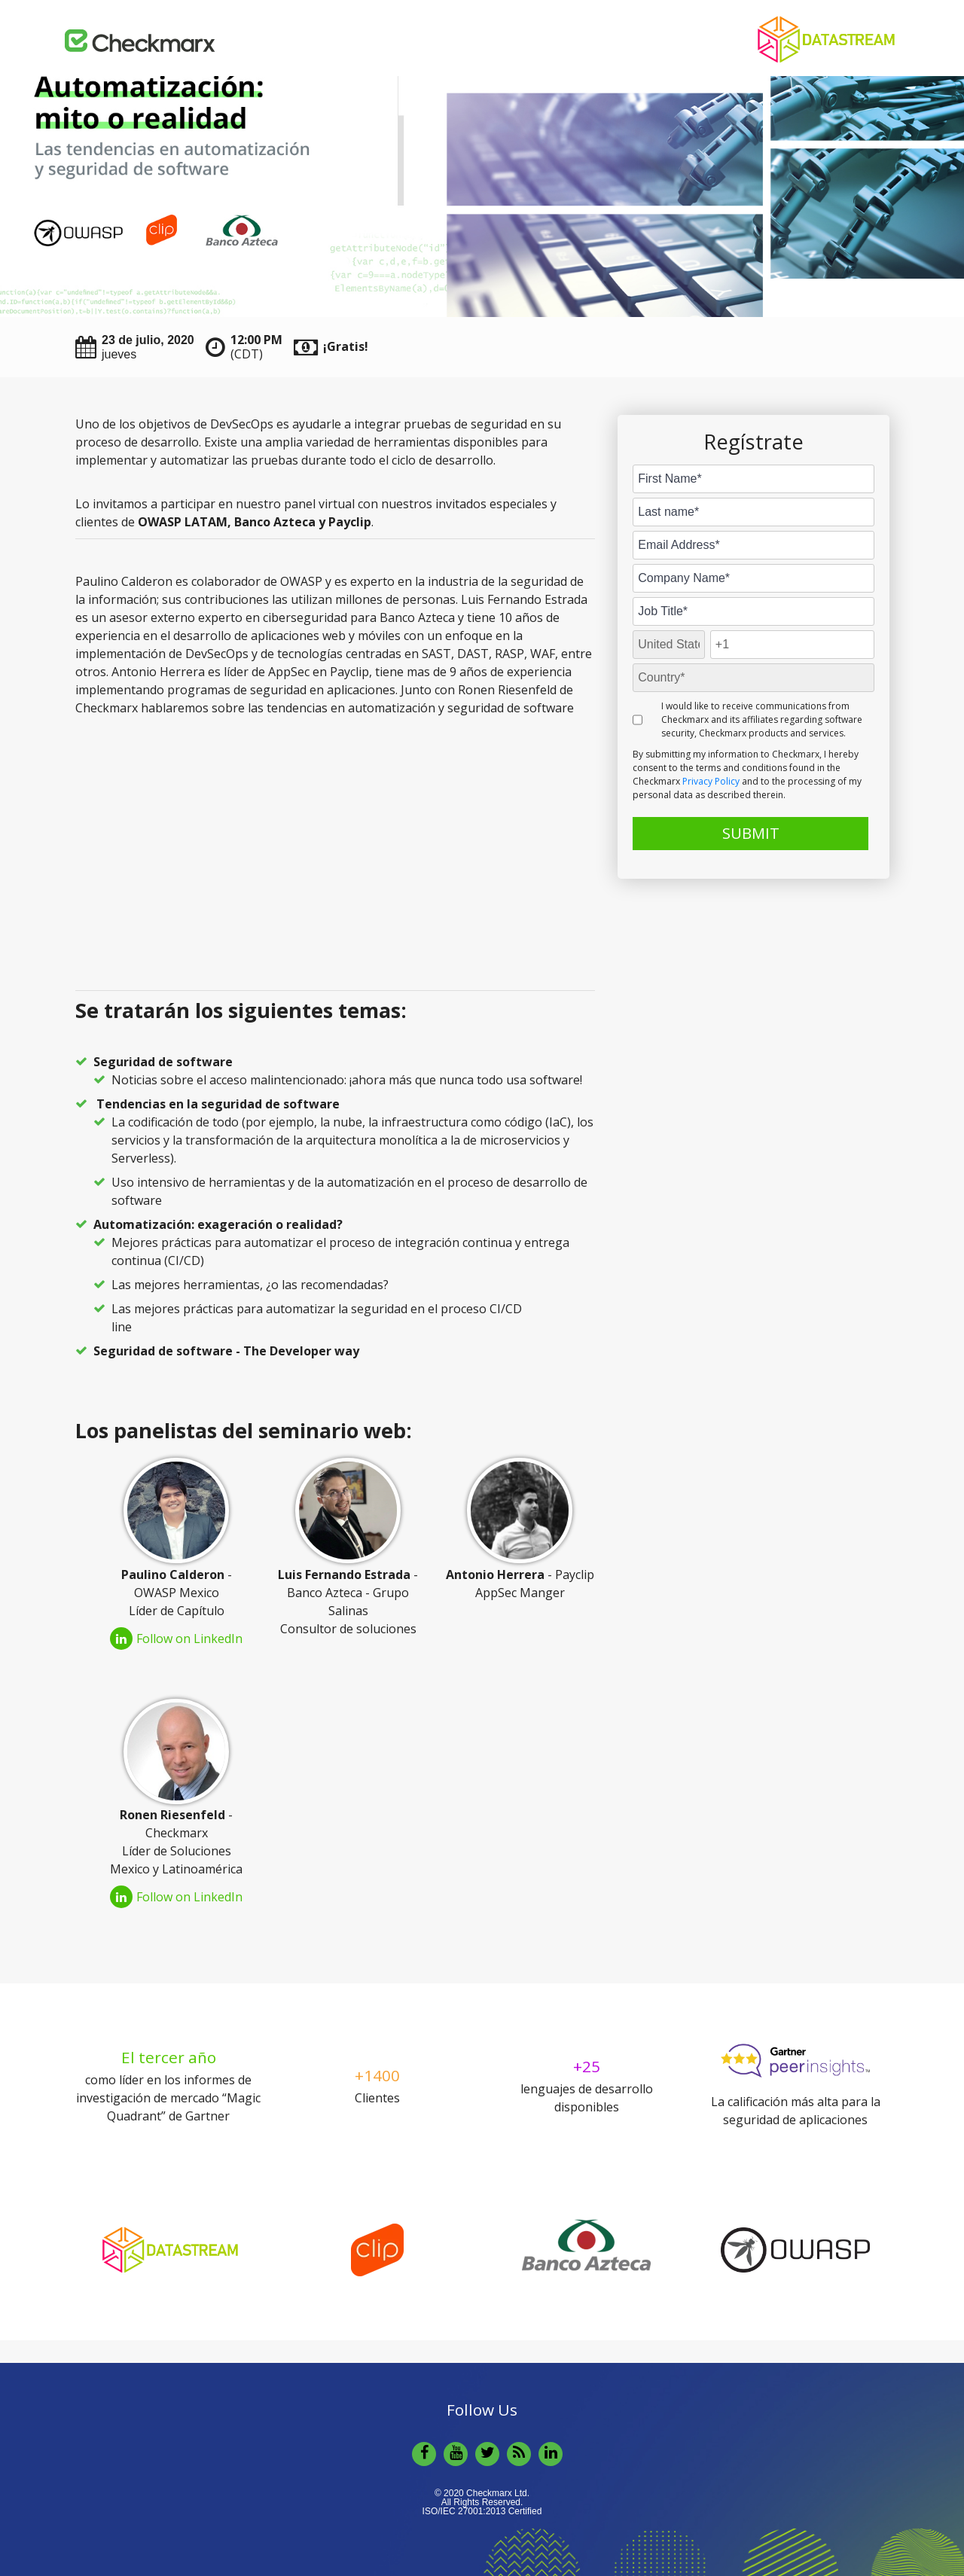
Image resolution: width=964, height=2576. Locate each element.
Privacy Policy (711, 781)
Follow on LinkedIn (176, 1638)
